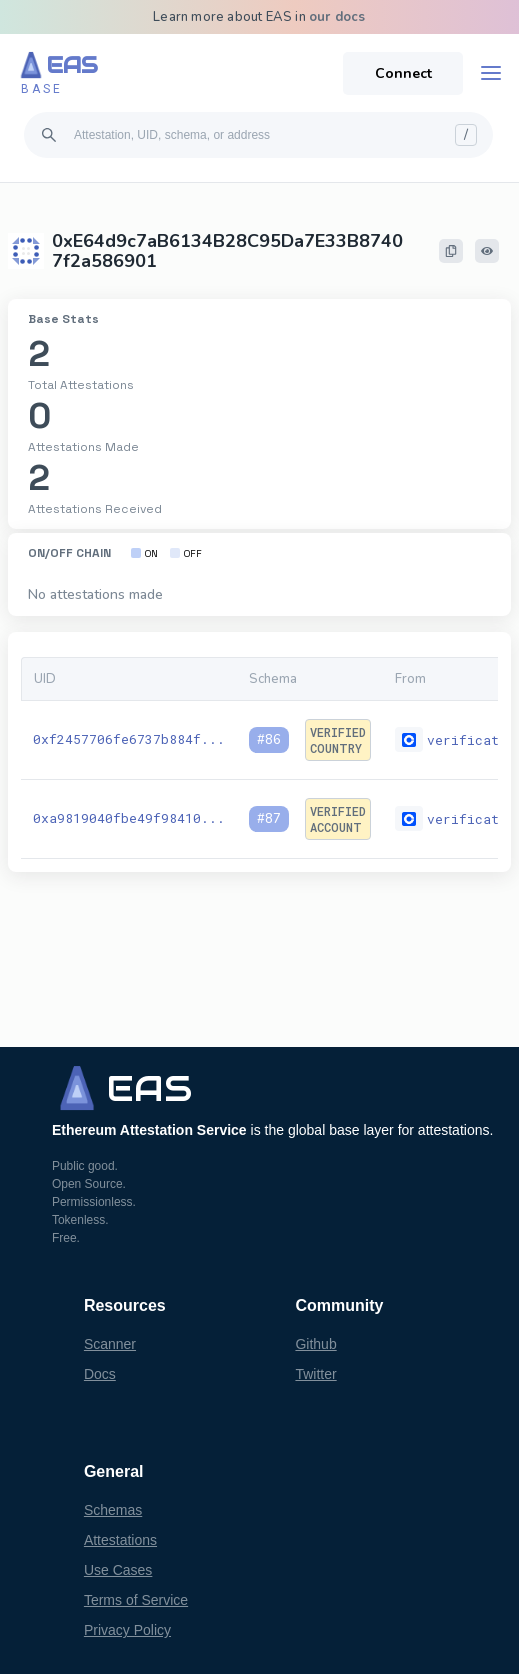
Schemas (113, 1510)
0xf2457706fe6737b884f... (129, 739)
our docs (337, 17)
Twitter (315, 1374)
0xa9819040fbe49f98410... (129, 818)
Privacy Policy (127, 1630)
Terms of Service (136, 1600)
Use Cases (118, 1570)
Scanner (110, 1344)
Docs (100, 1374)
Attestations (120, 1540)
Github (315, 1344)
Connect (403, 73)
